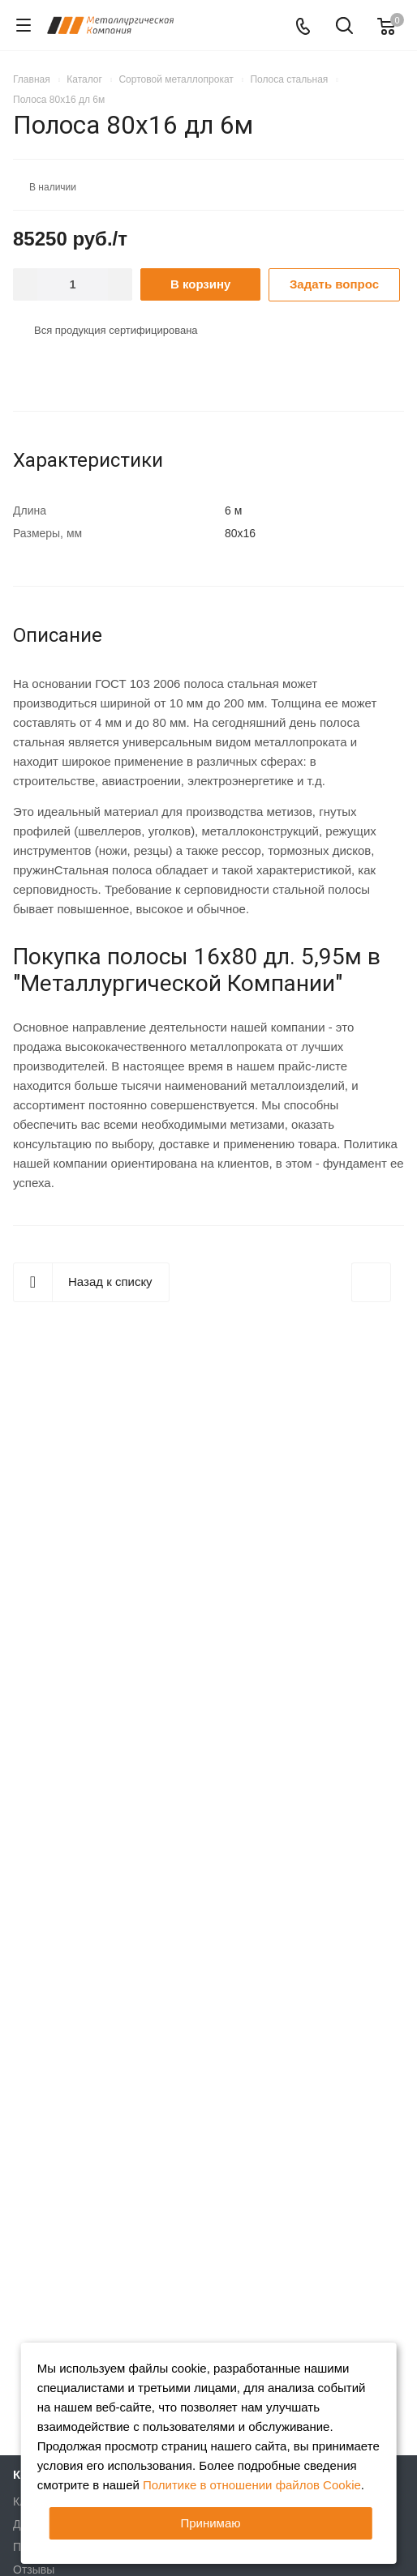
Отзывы (33, 2569)
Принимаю (210, 2523)
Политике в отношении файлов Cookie (252, 2485)
